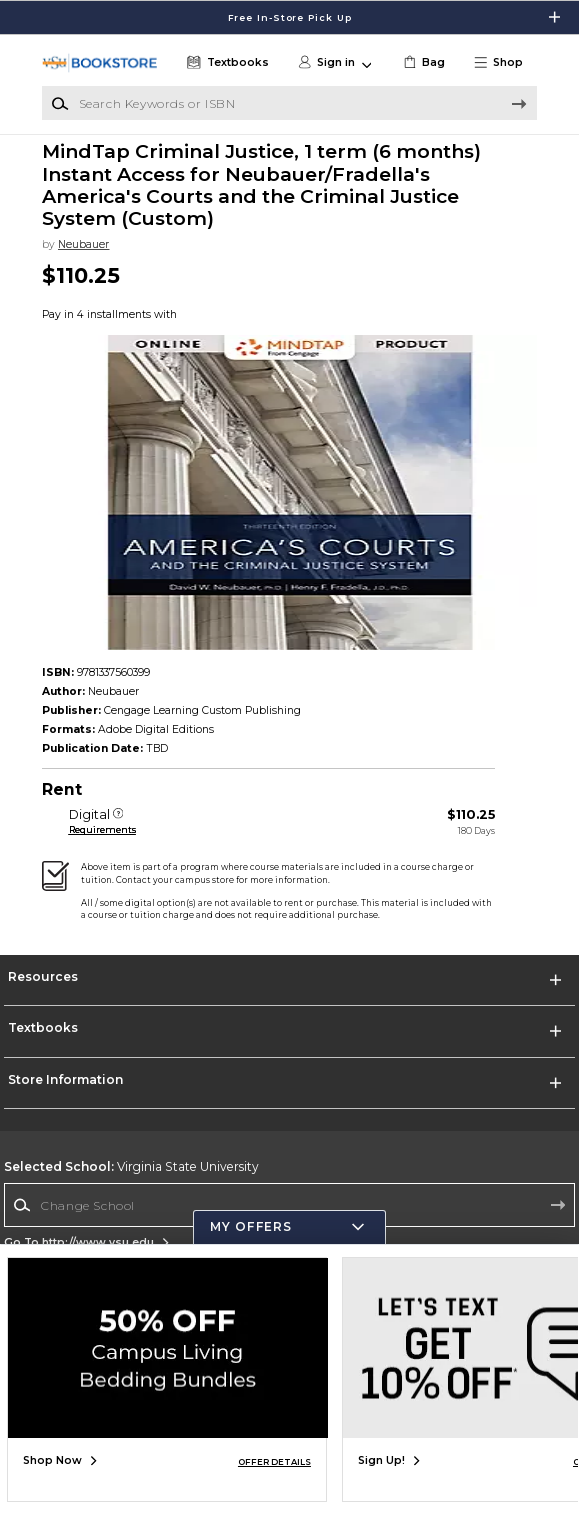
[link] (423, 63)
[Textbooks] (226, 63)
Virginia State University (131, 1166)
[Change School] (289, 1204)
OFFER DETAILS (274, 1462)
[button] (504, 63)
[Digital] (118, 815)
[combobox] (289, 1205)
